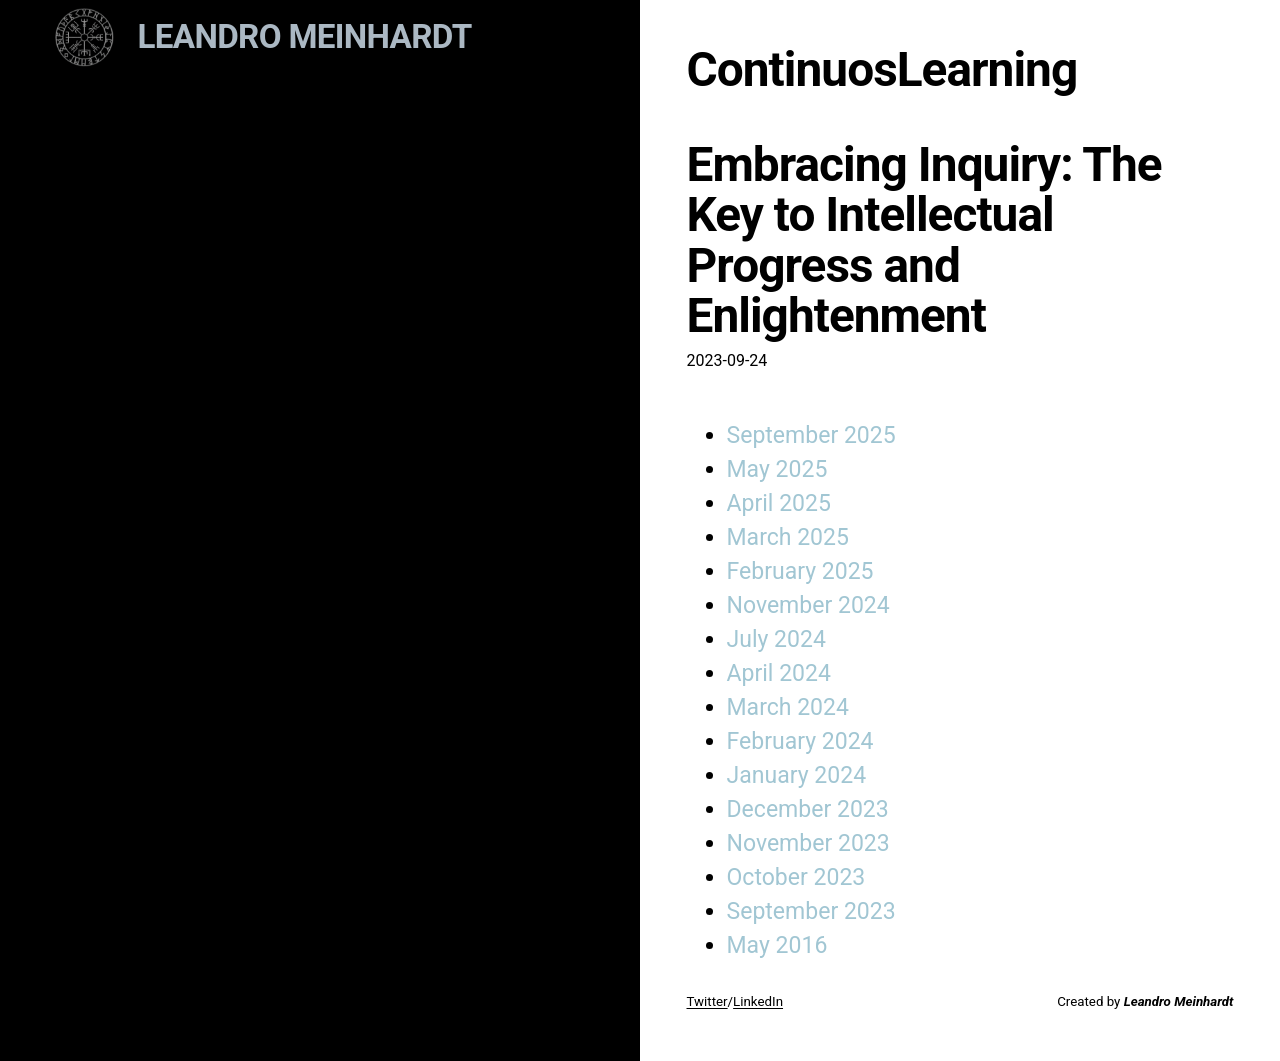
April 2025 (779, 503)
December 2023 (808, 809)
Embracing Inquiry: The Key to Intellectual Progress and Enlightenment (924, 240)
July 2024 (776, 639)
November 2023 (808, 843)
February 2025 (800, 571)
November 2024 (808, 605)
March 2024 (788, 707)
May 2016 (777, 945)
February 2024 (800, 741)
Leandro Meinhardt (305, 36)
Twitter (707, 1001)
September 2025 (811, 435)
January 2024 (797, 775)
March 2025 (788, 537)
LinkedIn (758, 1001)
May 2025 (777, 469)
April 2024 (779, 673)
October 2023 (796, 877)
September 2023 (811, 911)
